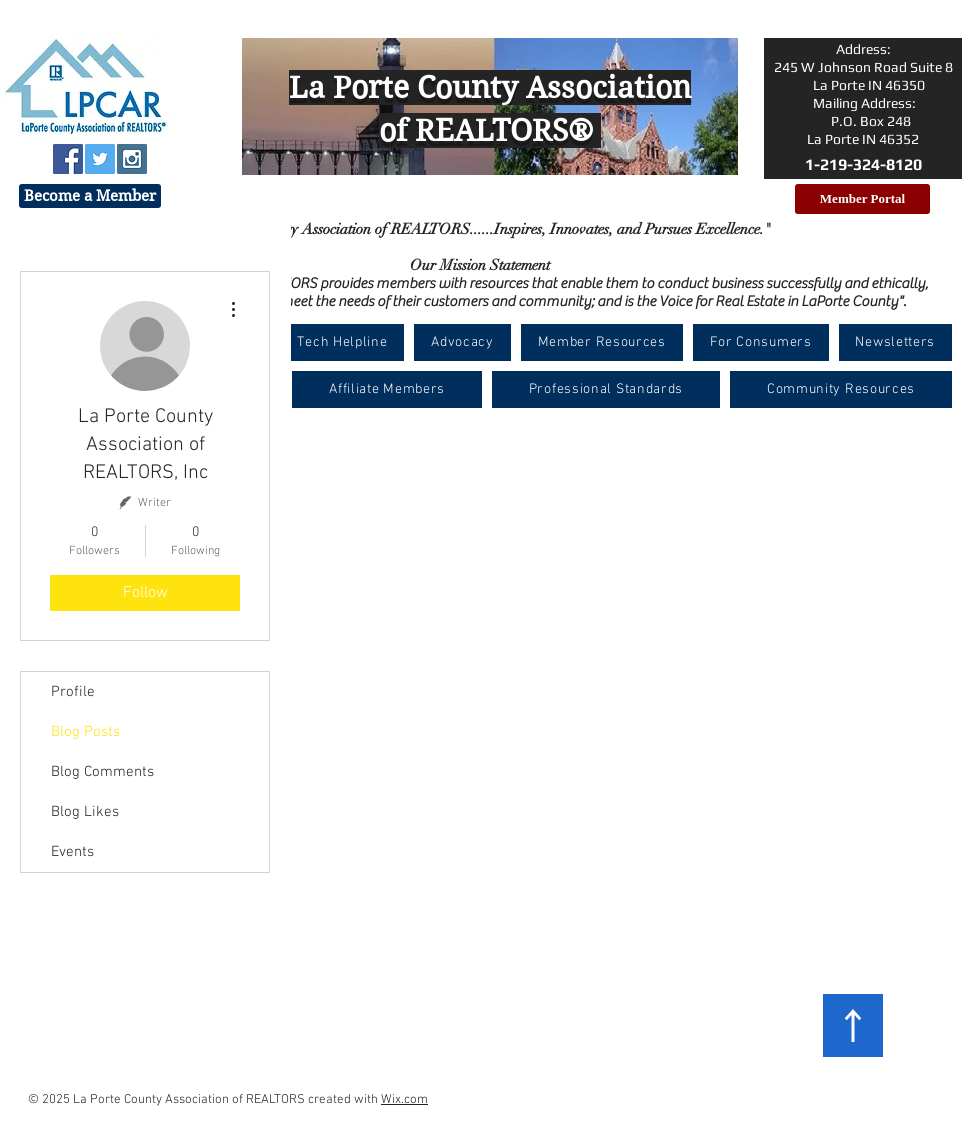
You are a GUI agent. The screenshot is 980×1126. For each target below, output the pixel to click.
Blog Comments (102, 772)
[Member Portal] (862, 199)
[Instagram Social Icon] (132, 159)
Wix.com (404, 1100)
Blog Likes (85, 812)
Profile (73, 692)
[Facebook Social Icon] (68, 159)
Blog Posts (85, 732)
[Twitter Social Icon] (100, 159)
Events (72, 852)
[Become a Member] (90, 196)
